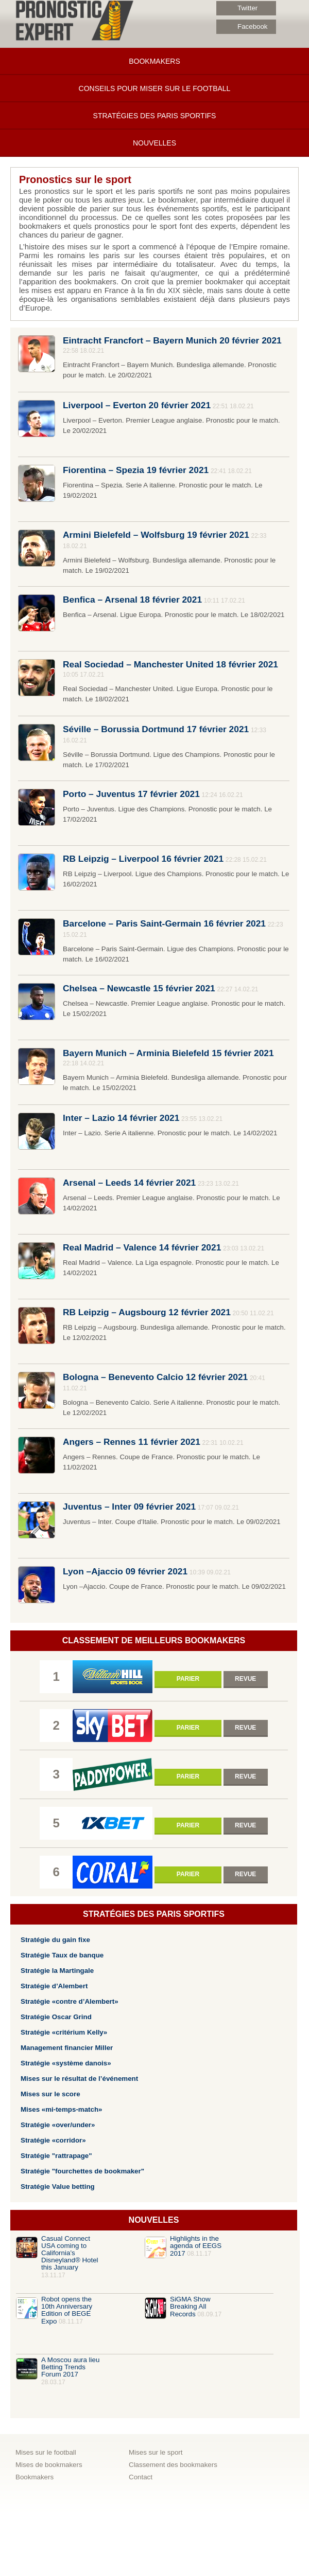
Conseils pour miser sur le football (155, 88)
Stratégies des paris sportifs (154, 116)
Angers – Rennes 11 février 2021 (131, 1442)
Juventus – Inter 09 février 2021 (129, 1506)
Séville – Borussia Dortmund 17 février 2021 (156, 729)
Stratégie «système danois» (66, 2063)
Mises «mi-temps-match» (61, 2109)
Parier (188, 1678)
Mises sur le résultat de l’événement (79, 2078)
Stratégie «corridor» (53, 2140)
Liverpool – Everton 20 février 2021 (137, 405)
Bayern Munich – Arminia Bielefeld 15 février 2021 (168, 1053)
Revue (245, 1678)
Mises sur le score (50, 2094)
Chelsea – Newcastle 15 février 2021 (139, 988)
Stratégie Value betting (58, 2186)
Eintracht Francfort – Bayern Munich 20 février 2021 (172, 340)
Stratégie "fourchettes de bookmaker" (82, 2171)
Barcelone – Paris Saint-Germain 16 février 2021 (164, 923)
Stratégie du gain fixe (55, 1940)
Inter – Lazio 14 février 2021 (121, 1118)
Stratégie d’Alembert (54, 1986)
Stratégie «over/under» (58, 2125)
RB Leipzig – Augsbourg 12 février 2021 (147, 1312)
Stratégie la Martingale (57, 1970)
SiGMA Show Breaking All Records (190, 2306)
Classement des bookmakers (173, 2465)
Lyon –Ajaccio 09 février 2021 (125, 1571)
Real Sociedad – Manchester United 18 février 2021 (170, 664)
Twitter (237, 8)
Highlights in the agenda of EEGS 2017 (195, 2246)
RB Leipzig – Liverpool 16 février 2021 (143, 859)
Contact (140, 2477)
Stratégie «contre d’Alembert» (69, 2001)
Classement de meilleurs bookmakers (154, 1640)
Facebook (242, 27)
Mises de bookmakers (48, 2465)
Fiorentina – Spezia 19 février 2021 (136, 470)
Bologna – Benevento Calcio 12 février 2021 (155, 1377)
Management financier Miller (67, 2048)
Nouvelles (154, 143)
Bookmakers (154, 61)
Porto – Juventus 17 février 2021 (131, 794)
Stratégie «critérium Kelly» (64, 2032)
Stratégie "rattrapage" (56, 2156)
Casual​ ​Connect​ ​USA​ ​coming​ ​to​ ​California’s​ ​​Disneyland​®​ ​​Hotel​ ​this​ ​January (70, 2253)
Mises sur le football (45, 2452)
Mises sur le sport (155, 2452)
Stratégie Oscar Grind (56, 2017)
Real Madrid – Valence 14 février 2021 (142, 1247)
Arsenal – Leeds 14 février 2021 (129, 1182)
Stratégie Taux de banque (62, 1955)
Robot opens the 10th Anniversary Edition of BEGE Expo (66, 2310)
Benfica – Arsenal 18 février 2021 (132, 599)
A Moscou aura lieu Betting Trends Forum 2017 (70, 2367)
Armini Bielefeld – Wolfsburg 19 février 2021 (156, 535)
